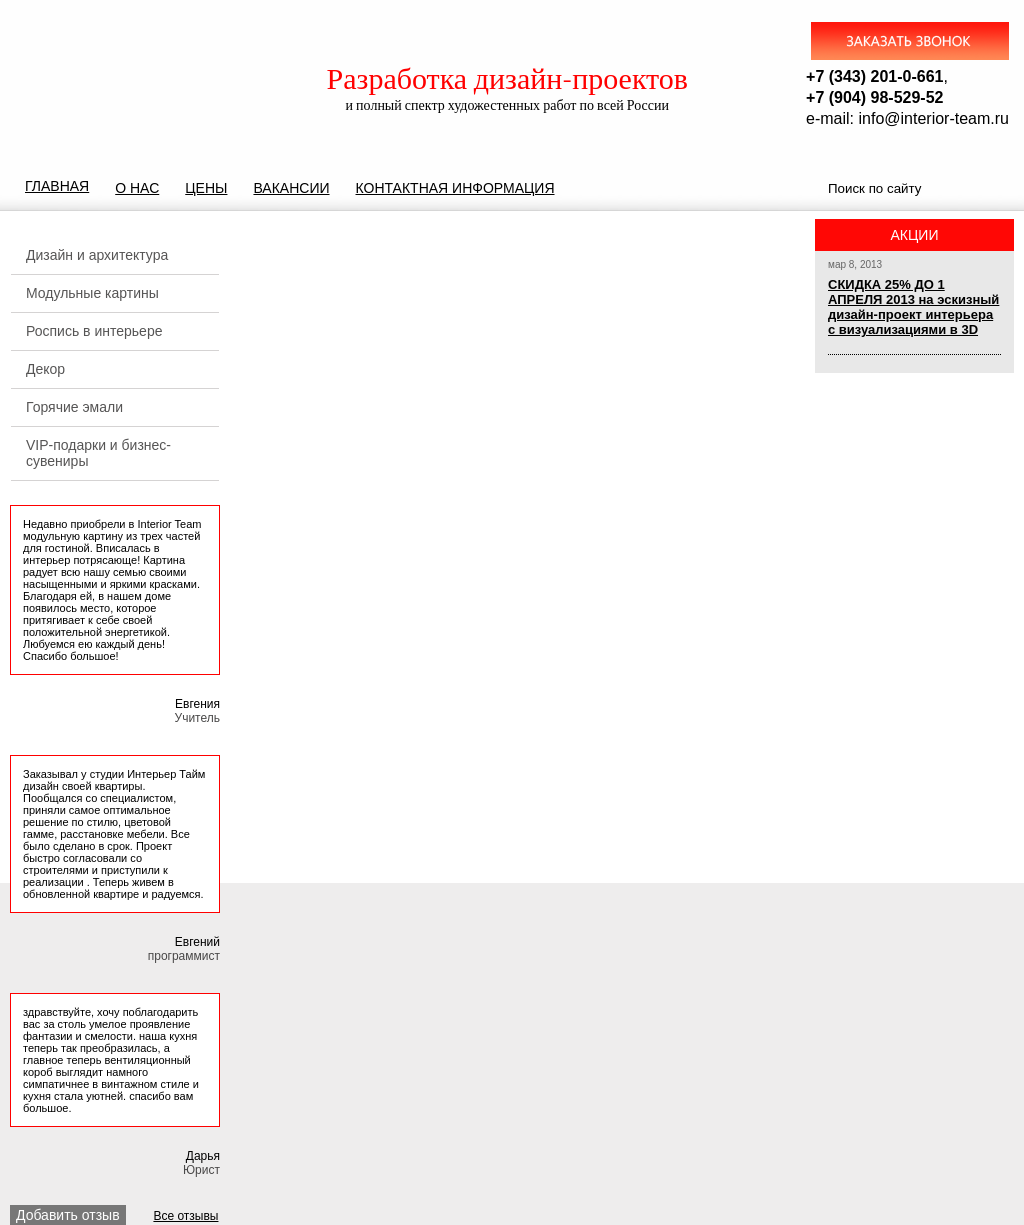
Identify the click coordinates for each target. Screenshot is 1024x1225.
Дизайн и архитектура (97, 255)
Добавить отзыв (68, 1215)
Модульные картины (92, 293)
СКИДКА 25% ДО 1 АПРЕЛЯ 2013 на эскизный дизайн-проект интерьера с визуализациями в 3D (913, 307)
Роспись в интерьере (94, 331)
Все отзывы (185, 1216)
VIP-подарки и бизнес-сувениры (98, 453)
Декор (45, 369)
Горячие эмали (74, 407)
